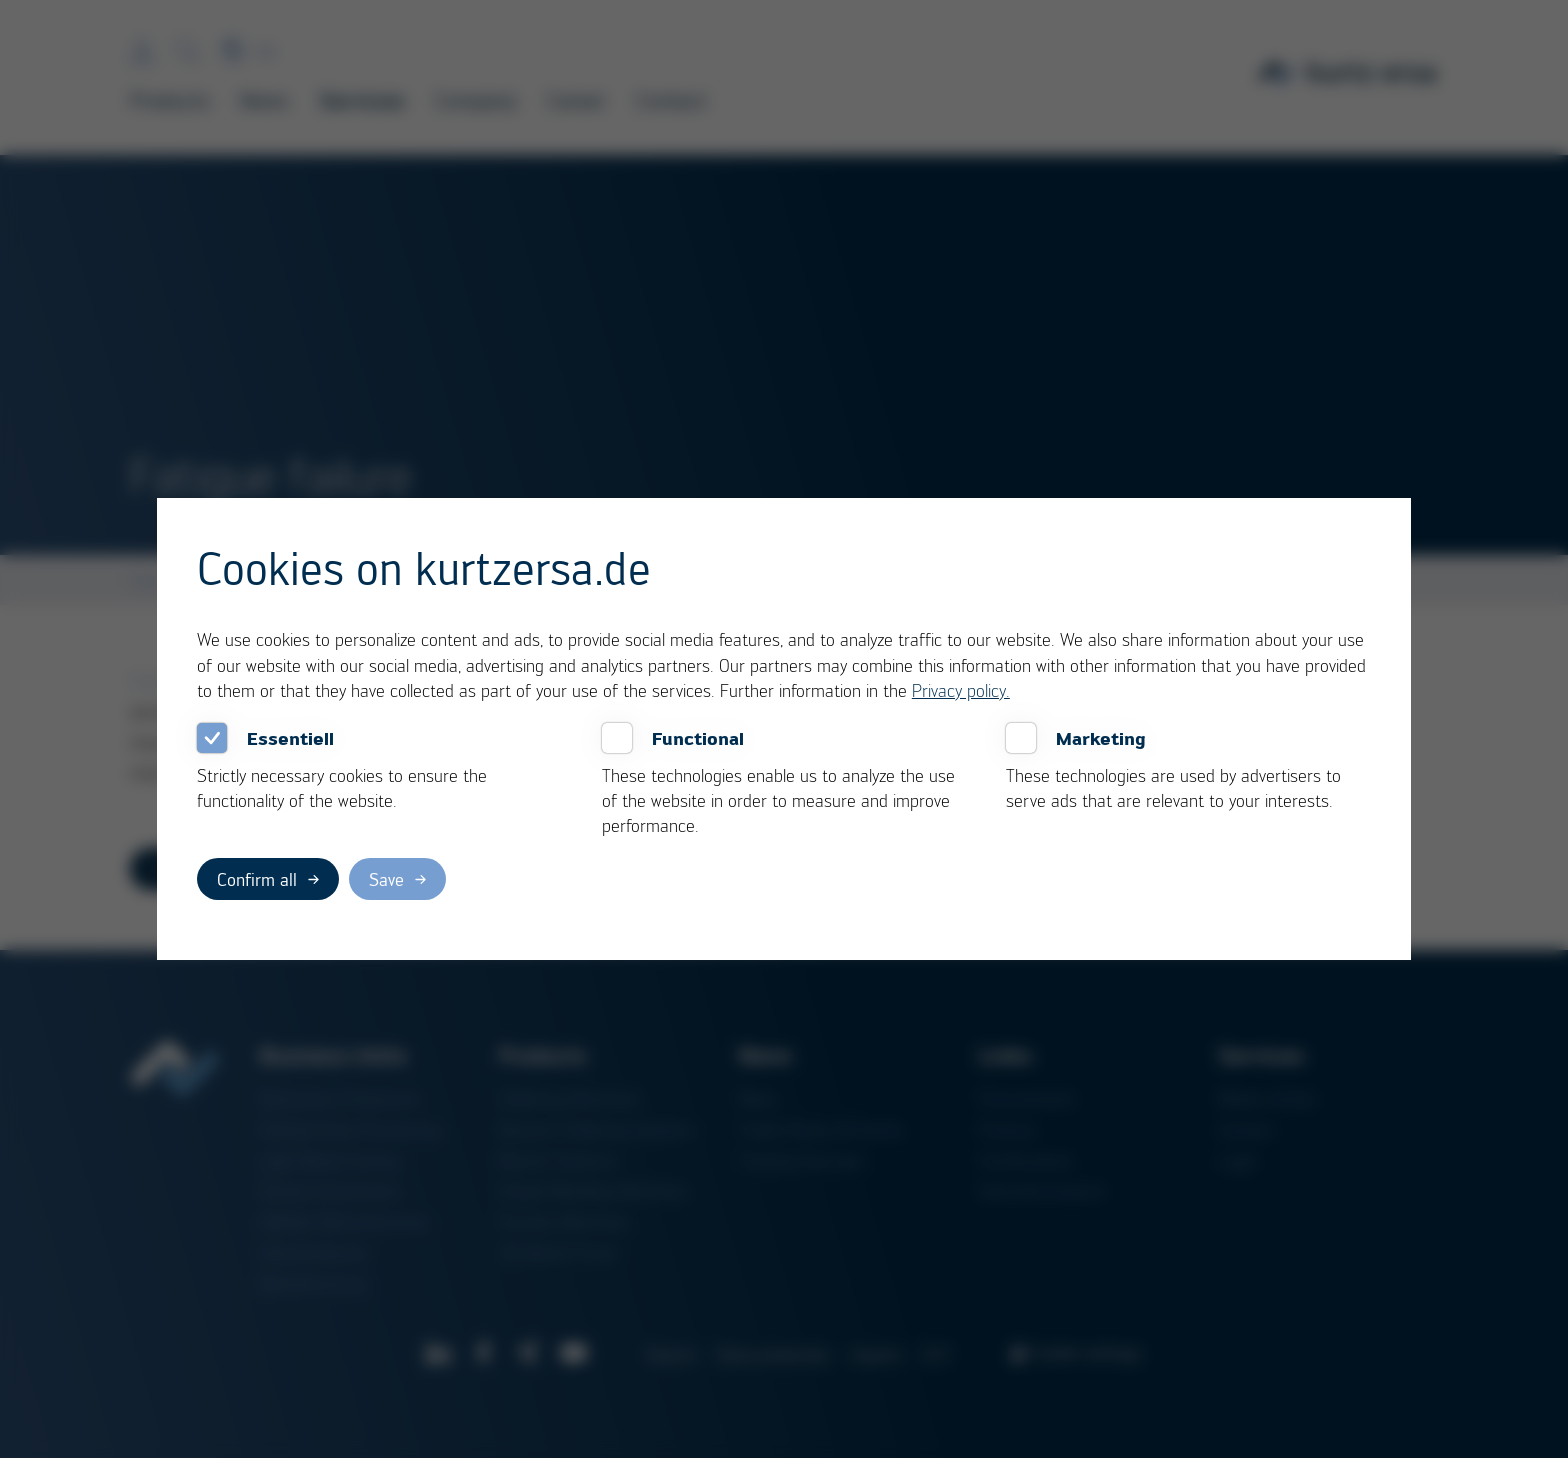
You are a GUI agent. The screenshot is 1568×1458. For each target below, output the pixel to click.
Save (386, 879)
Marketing (1101, 738)
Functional (698, 738)
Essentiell (290, 738)
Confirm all (257, 879)
